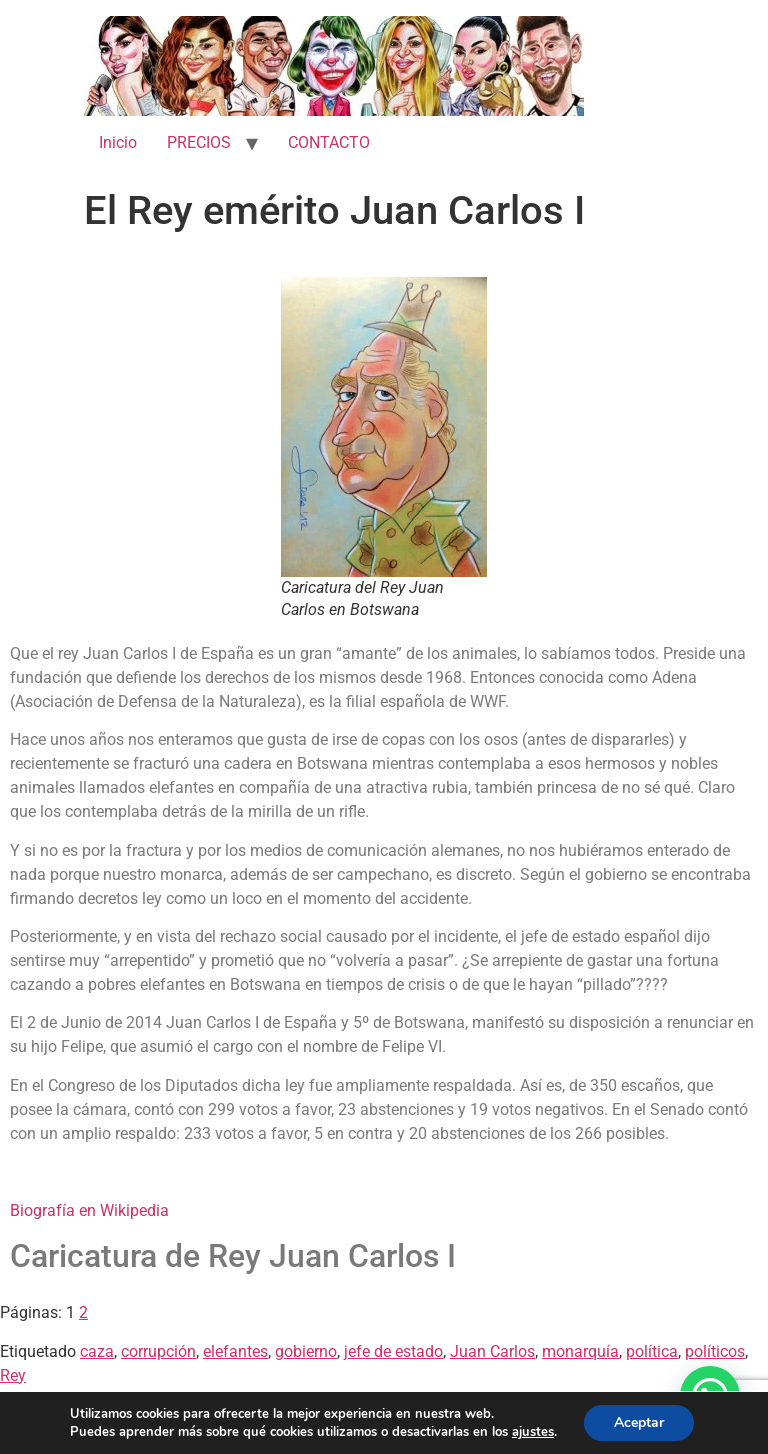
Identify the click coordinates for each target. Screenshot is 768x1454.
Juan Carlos (492, 1351)
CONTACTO (329, 142)
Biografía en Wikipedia (89, 1210)
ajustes (533, 1432)
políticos (715, 1351)
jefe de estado (393, 1351)
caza (97, 1351)
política (652, 1351)
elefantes (235, 1351)
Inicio (118, 142)
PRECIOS (199, 142)
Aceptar (639, 1422)
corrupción (158, 1351)
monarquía (580, 1351)
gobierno (306, 1351)
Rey (13, 1375)
